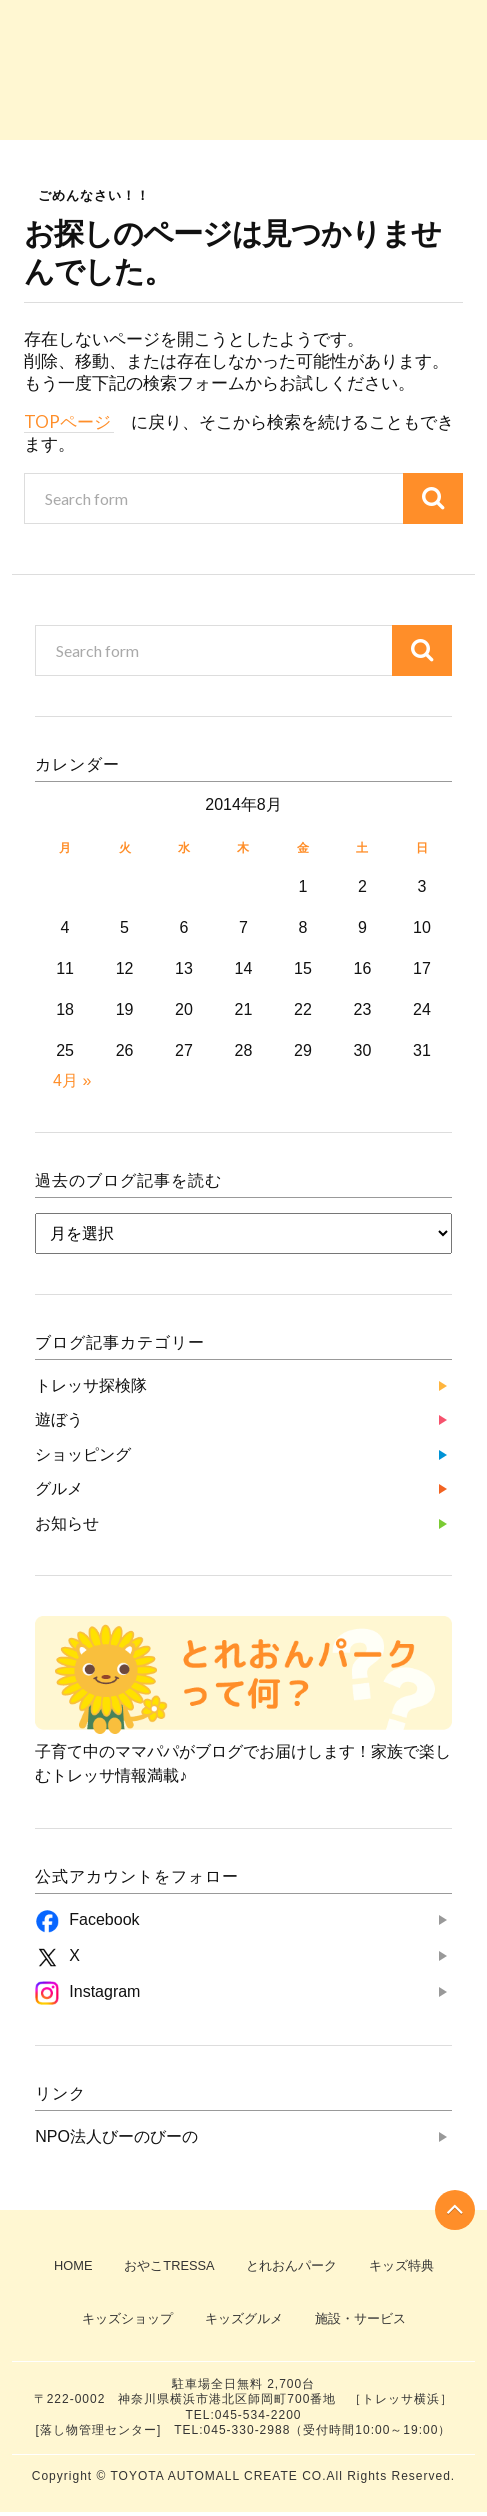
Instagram (104, 1991)
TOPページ (69, 421)
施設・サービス (361, 2321)
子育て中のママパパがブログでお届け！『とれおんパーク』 (243, 25)
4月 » (72, 1080)
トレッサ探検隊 (58, 90)
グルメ (336, 90)
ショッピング (243, 90)
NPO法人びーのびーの (116, 2136)
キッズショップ (124, 2321)
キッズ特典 (404, 2266)
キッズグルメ (243, 2321)
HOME (69, 2266)
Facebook (104, 1919)
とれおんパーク (292, 2266)
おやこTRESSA (168, 2266)
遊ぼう (151, 90)
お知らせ (428, 90)
